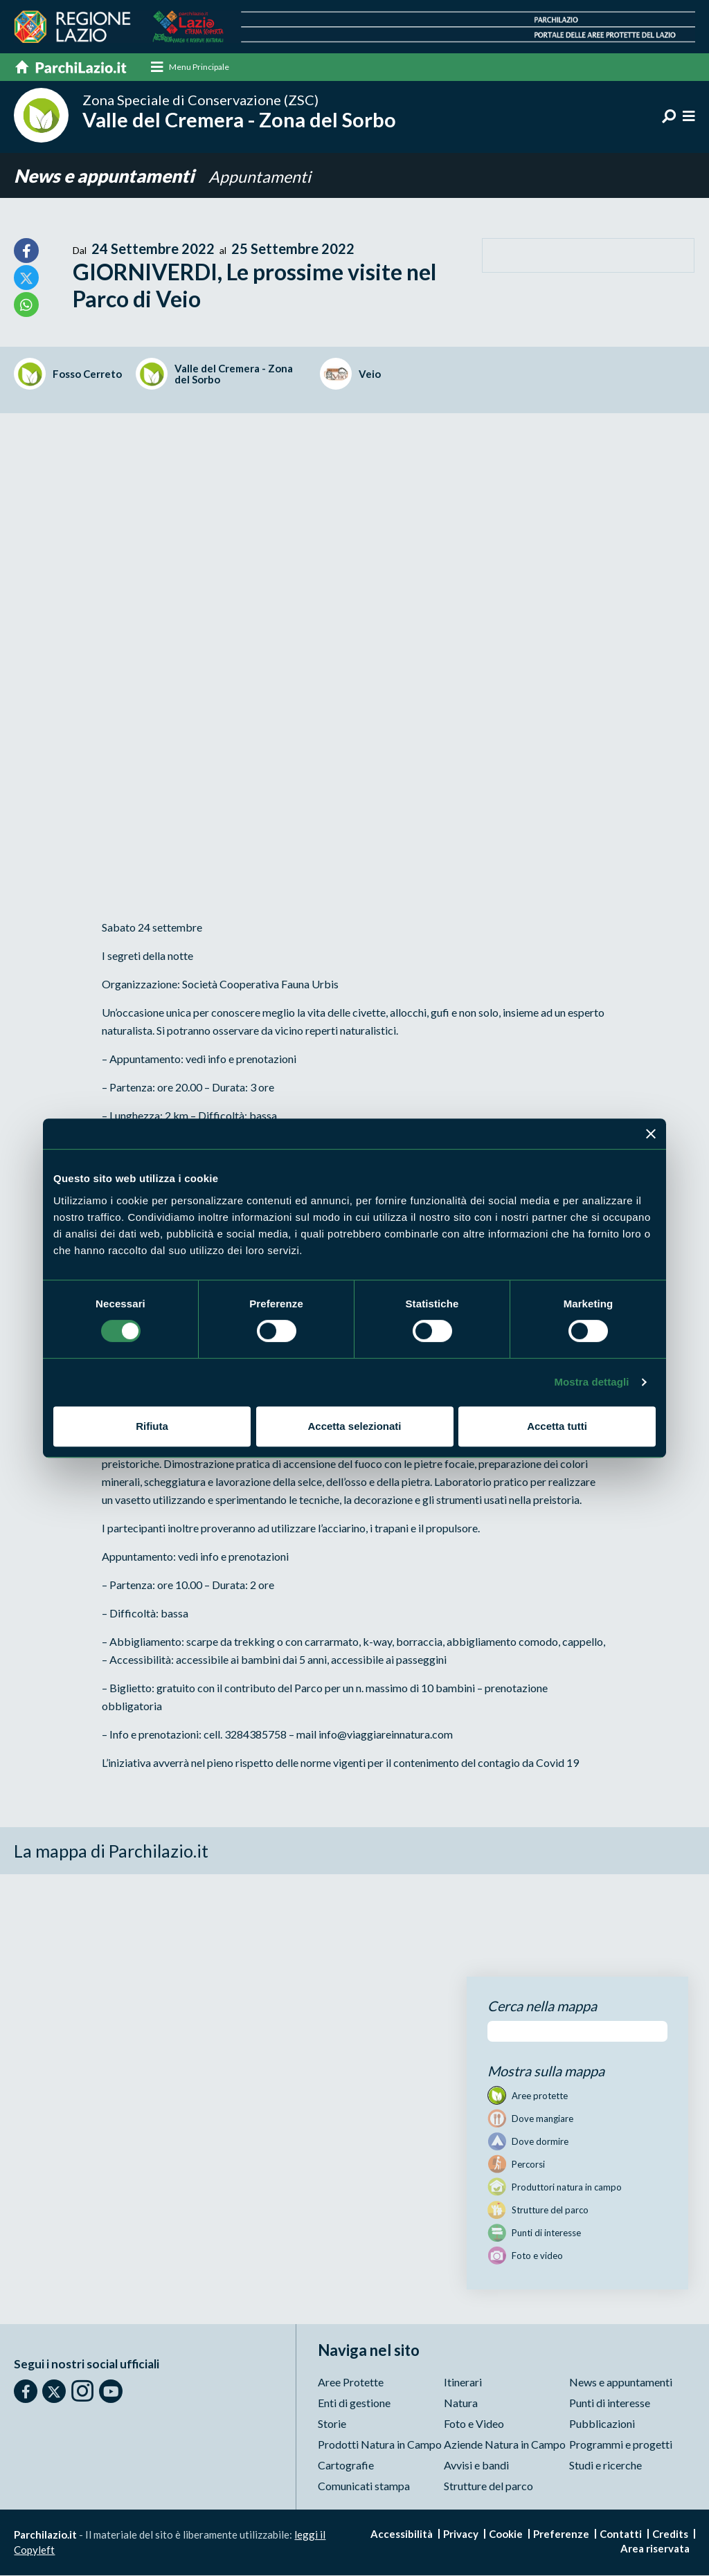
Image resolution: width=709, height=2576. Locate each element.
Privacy (460, 2534)
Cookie (506, 2534)
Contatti (621, 2534)
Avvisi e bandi (476, 2465)
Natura (461, 2403)
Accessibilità (401, 2534)
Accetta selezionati (354, 1426)
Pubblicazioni (602, 2424)
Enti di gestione (354, 2403)
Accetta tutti (557, 1426)
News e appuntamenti (110, 176)
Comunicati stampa (364, 2486)
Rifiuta (152, 1426)
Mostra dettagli (591, 1382)
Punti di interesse (609, 2403)
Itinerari (463, 2382)
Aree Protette (351, 2382)
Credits (670, 2534)
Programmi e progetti (620, 2444)
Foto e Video (474, 2424)
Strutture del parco (488, 2486)
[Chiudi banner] (651, 1134)
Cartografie (346, 2465)
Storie (332, 2424)
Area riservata (655, 2549)
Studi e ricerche (605, 2465)
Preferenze (561, 2534)
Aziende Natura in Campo (505, 2444)
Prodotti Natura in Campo (380, 2444)
